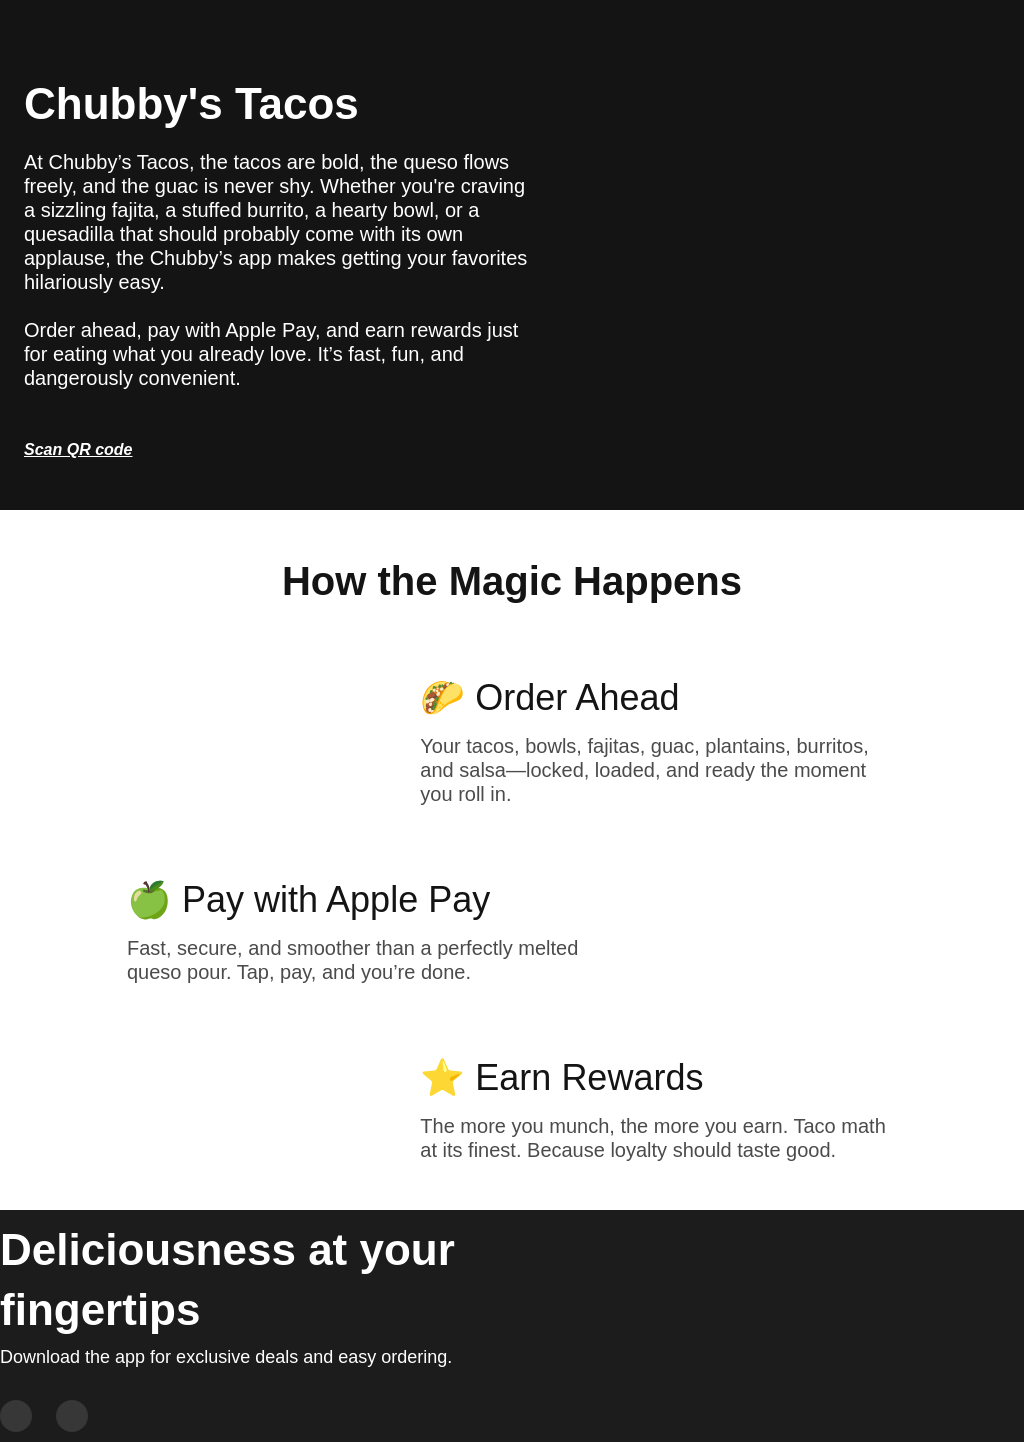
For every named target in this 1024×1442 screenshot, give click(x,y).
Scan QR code (78, 449)
